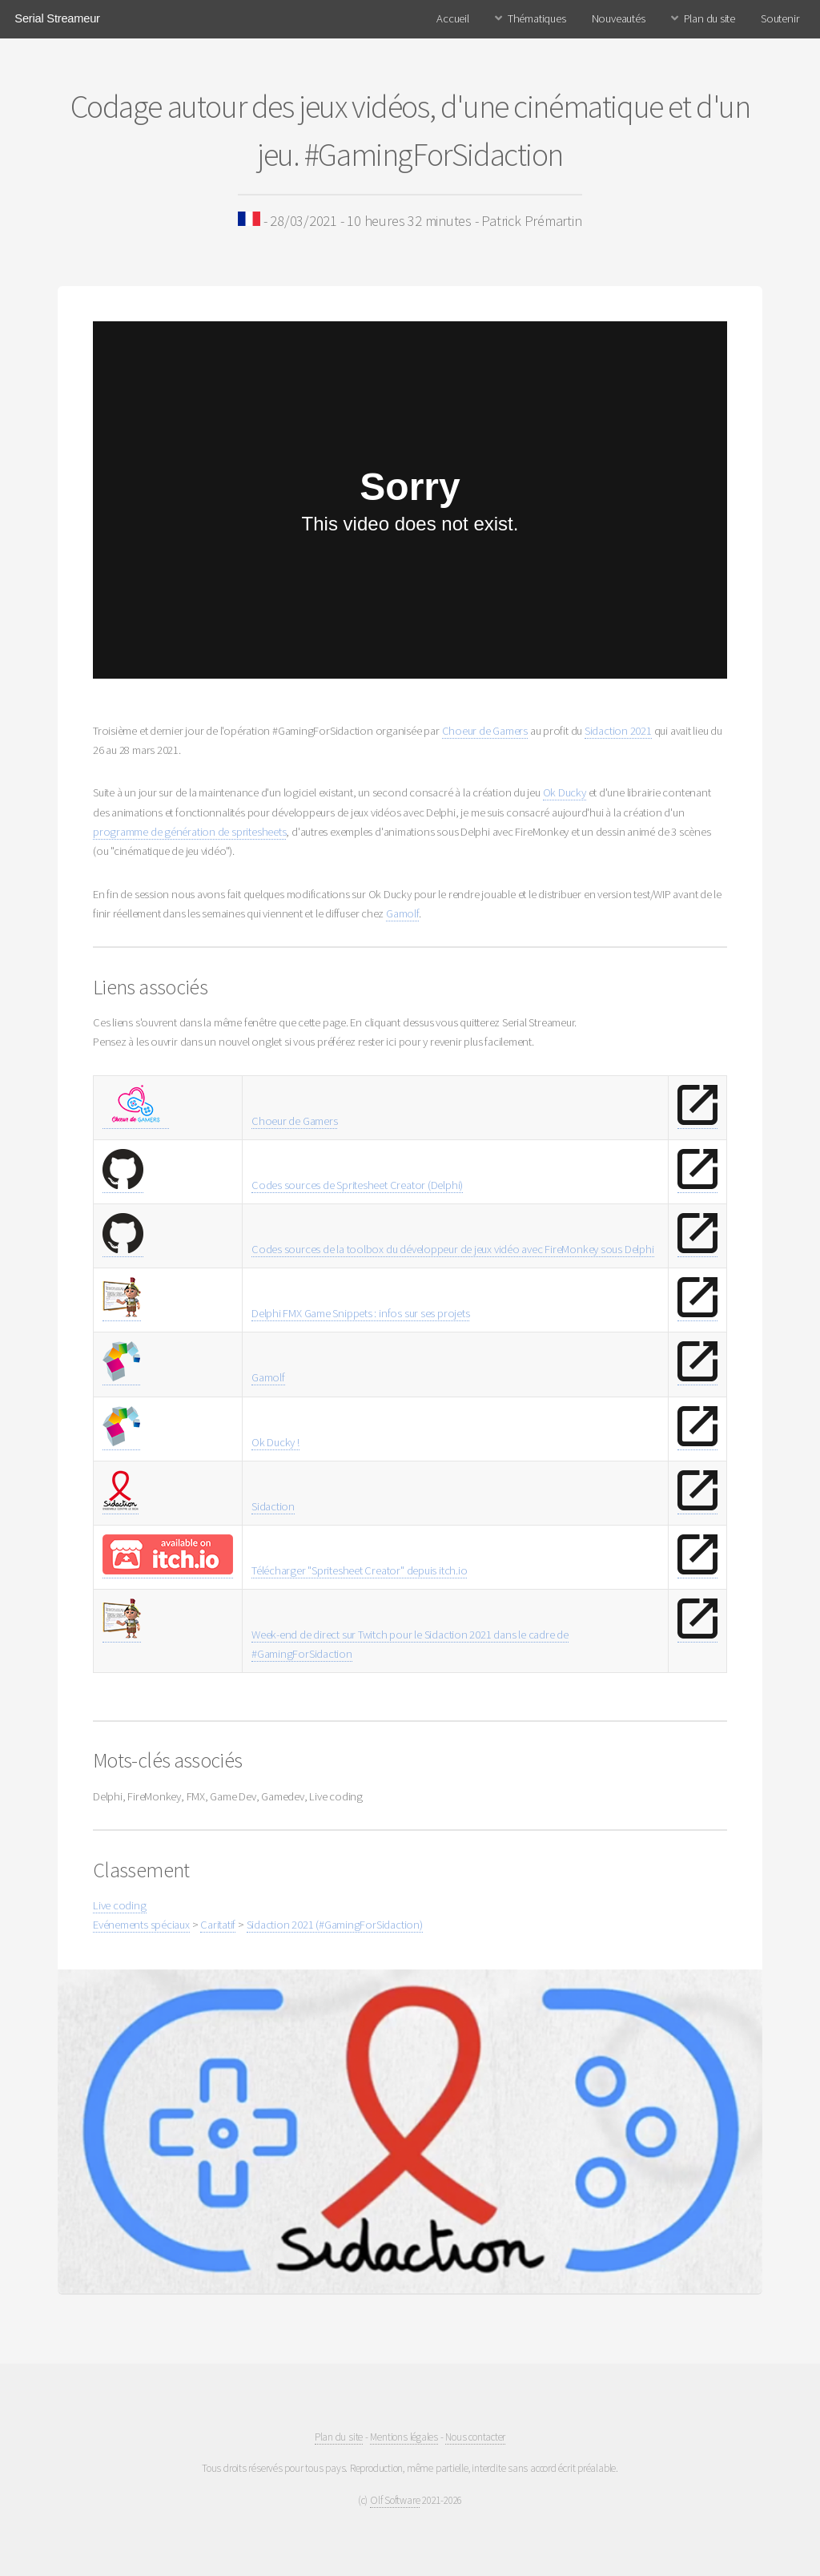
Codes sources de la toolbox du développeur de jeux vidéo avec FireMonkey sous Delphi (452, 1249)
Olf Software (395, 2500)
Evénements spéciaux (141, 1924)
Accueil (452, 18)
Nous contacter (475, 2437)
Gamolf (402, 913)
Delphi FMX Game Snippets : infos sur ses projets (360, 1313)
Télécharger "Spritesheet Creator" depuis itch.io (359, 1570)
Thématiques (537, 18)
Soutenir (780, 18)
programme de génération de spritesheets (189, 831)
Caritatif (217, 1924)
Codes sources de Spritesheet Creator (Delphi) (357, 1185)
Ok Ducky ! (275, 1442)
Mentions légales (403, 2437)
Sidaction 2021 (618, 731)
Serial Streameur (56, 18)
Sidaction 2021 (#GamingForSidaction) (335, 1924)
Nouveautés (618, 18)
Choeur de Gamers (485, 731)
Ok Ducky (564, 792)
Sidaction (273, 1506)
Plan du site (709, 18)
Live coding (120, 1905)
